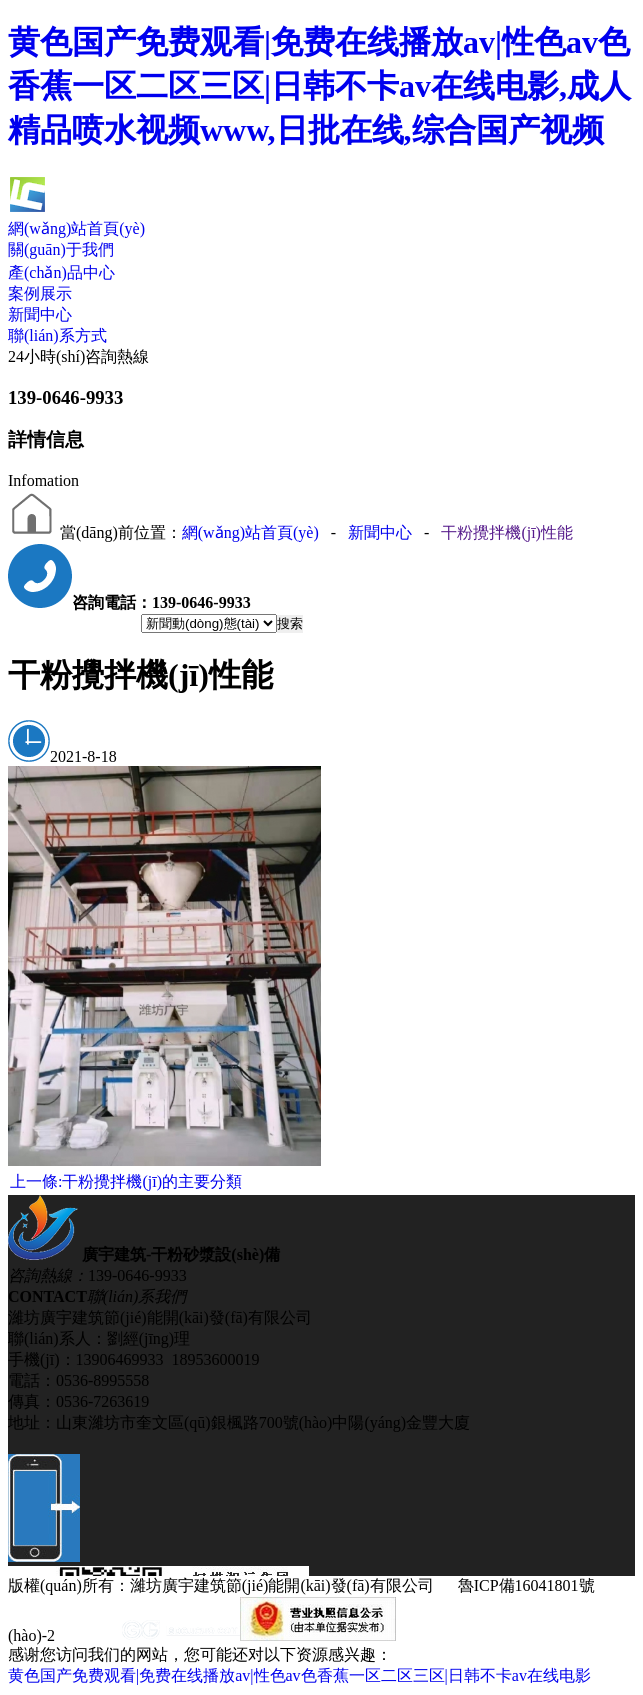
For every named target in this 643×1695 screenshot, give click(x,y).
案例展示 (40, 293)
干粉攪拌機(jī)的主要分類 (126, 1181)
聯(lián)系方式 (57, 335)
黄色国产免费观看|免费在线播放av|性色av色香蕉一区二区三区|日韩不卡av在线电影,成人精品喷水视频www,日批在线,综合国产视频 (319, 86)
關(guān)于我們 (61, 249)
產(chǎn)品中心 (61, 272)
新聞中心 (40, 314)
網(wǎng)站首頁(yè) (76, 228)
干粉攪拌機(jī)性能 (507, 532)
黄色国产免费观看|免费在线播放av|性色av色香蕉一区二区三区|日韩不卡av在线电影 (299, 1675)
